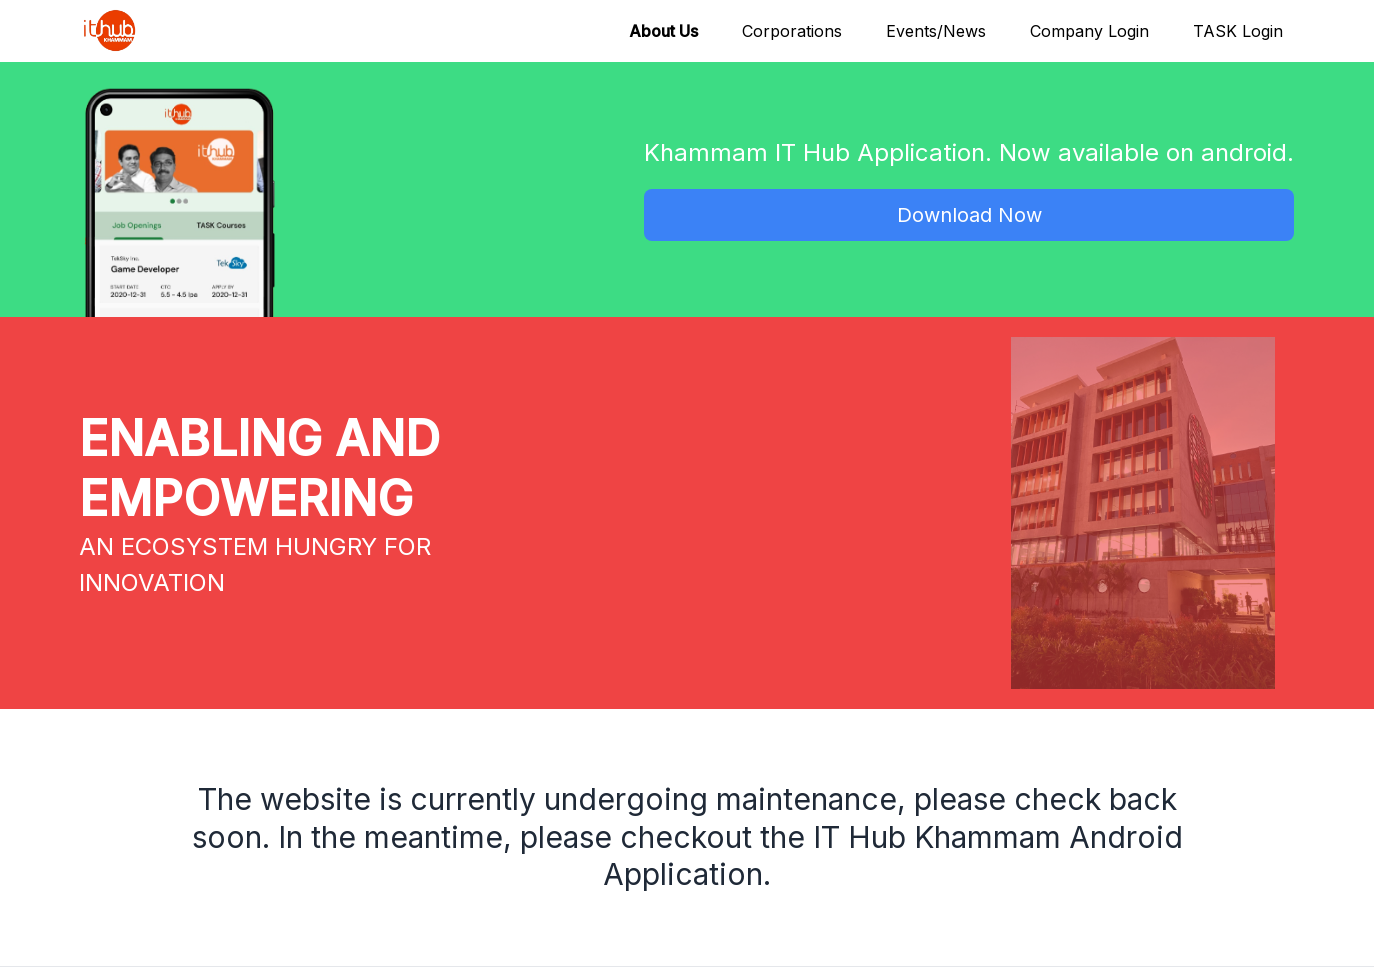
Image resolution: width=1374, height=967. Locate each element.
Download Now (969, 215)
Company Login (1089, 31)
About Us (663, 31)
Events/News (936, 31)
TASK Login (1238, 31)
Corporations (792, 31)
